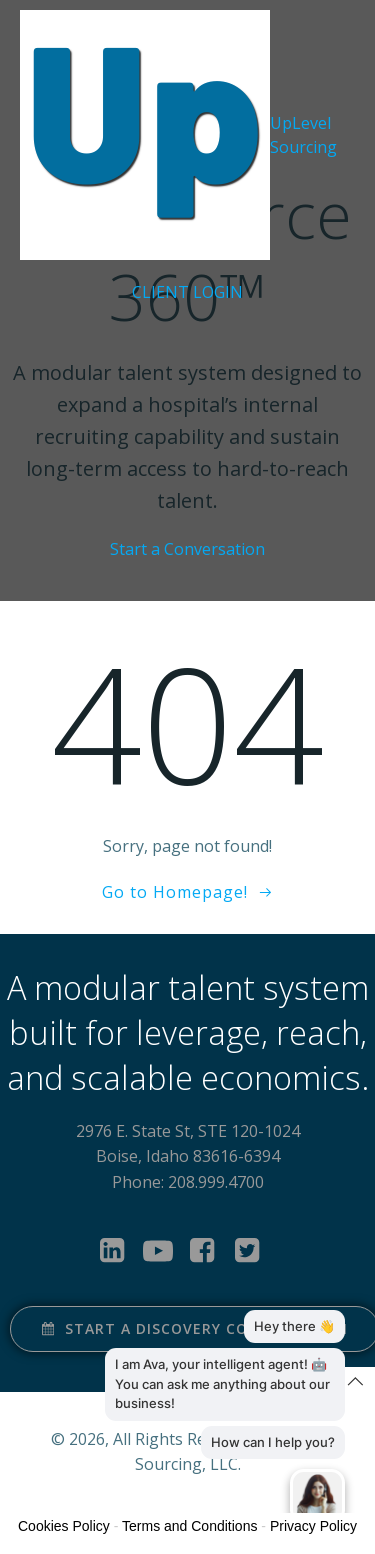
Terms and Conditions (189, 1526)
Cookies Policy (64, 1526)
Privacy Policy (313, 1526)
